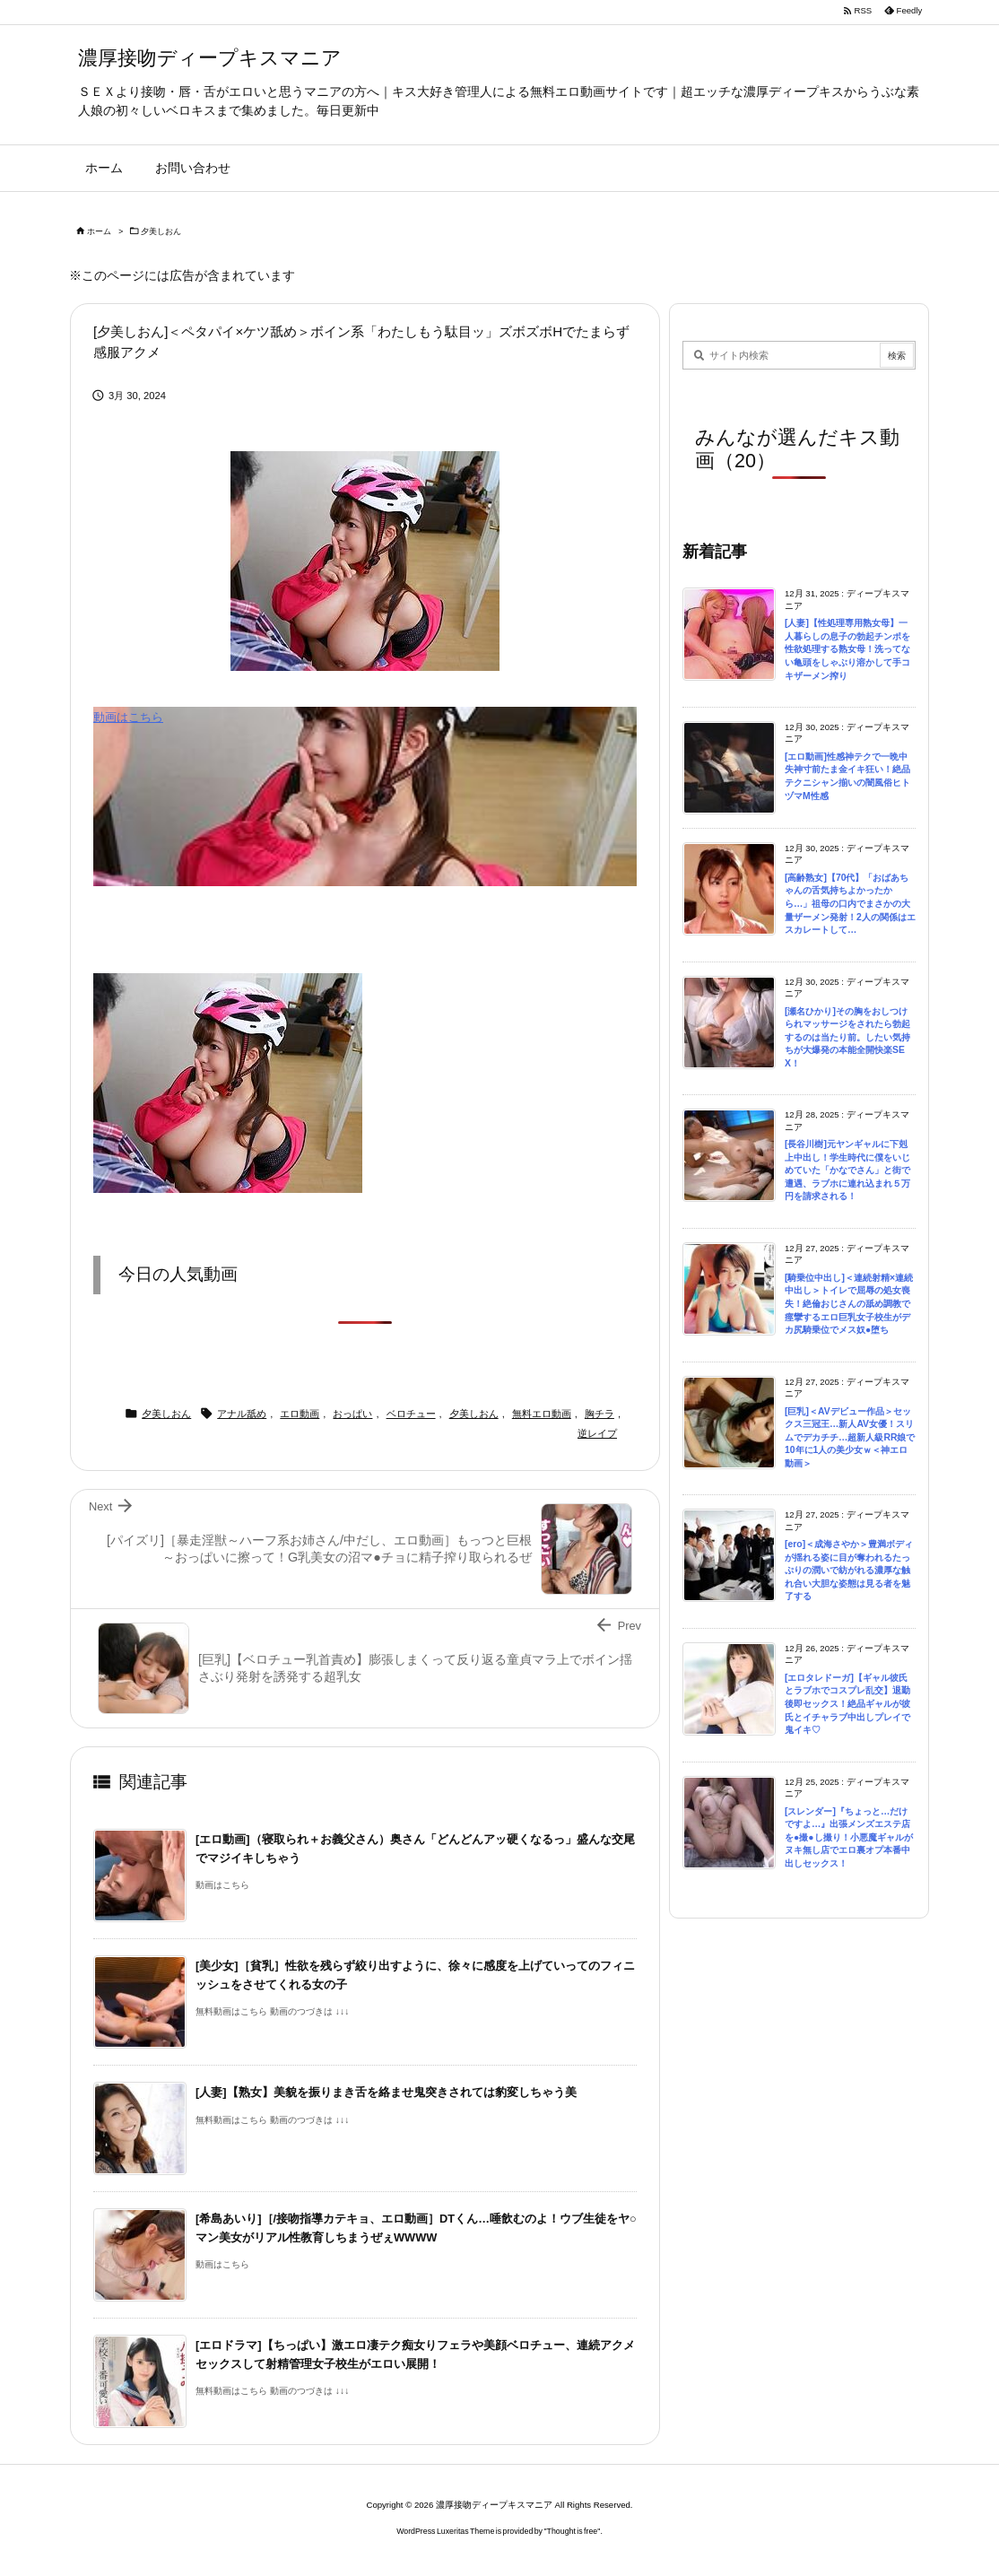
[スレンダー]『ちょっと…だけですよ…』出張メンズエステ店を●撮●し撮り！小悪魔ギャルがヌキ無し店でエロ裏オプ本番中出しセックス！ (849, 1837)
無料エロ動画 (541, 1413)
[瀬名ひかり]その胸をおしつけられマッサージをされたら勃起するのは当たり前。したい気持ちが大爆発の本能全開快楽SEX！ (847, 1037)
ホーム (99, 231)
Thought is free (572, 2531)
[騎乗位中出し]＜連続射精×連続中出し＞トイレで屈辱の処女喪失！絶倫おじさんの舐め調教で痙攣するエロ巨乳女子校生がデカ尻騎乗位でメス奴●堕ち (849, 1304)
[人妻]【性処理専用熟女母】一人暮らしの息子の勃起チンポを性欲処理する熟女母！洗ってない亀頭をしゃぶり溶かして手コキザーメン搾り (847, 649)
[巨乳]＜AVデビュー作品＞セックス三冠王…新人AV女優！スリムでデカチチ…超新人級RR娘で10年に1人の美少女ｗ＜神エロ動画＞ (850, 1437)
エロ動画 (299, 1413)
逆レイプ (597, 1433)
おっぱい (352, 1413)
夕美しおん (161, 231)
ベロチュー (411, 1413)
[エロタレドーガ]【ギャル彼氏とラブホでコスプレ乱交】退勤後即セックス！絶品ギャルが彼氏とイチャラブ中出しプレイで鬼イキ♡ (847, 1704)
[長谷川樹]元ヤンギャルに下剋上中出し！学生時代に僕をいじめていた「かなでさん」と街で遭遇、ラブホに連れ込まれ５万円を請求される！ (847, 1170)
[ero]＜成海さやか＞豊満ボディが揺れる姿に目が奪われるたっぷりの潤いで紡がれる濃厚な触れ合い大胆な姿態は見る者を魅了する (849, 1570)
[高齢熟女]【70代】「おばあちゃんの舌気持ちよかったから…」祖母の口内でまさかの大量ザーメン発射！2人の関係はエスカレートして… (850, 904)
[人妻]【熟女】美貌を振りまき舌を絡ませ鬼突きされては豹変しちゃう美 (386, 2092)
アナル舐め (241, 1413)
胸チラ (599, 1413)
